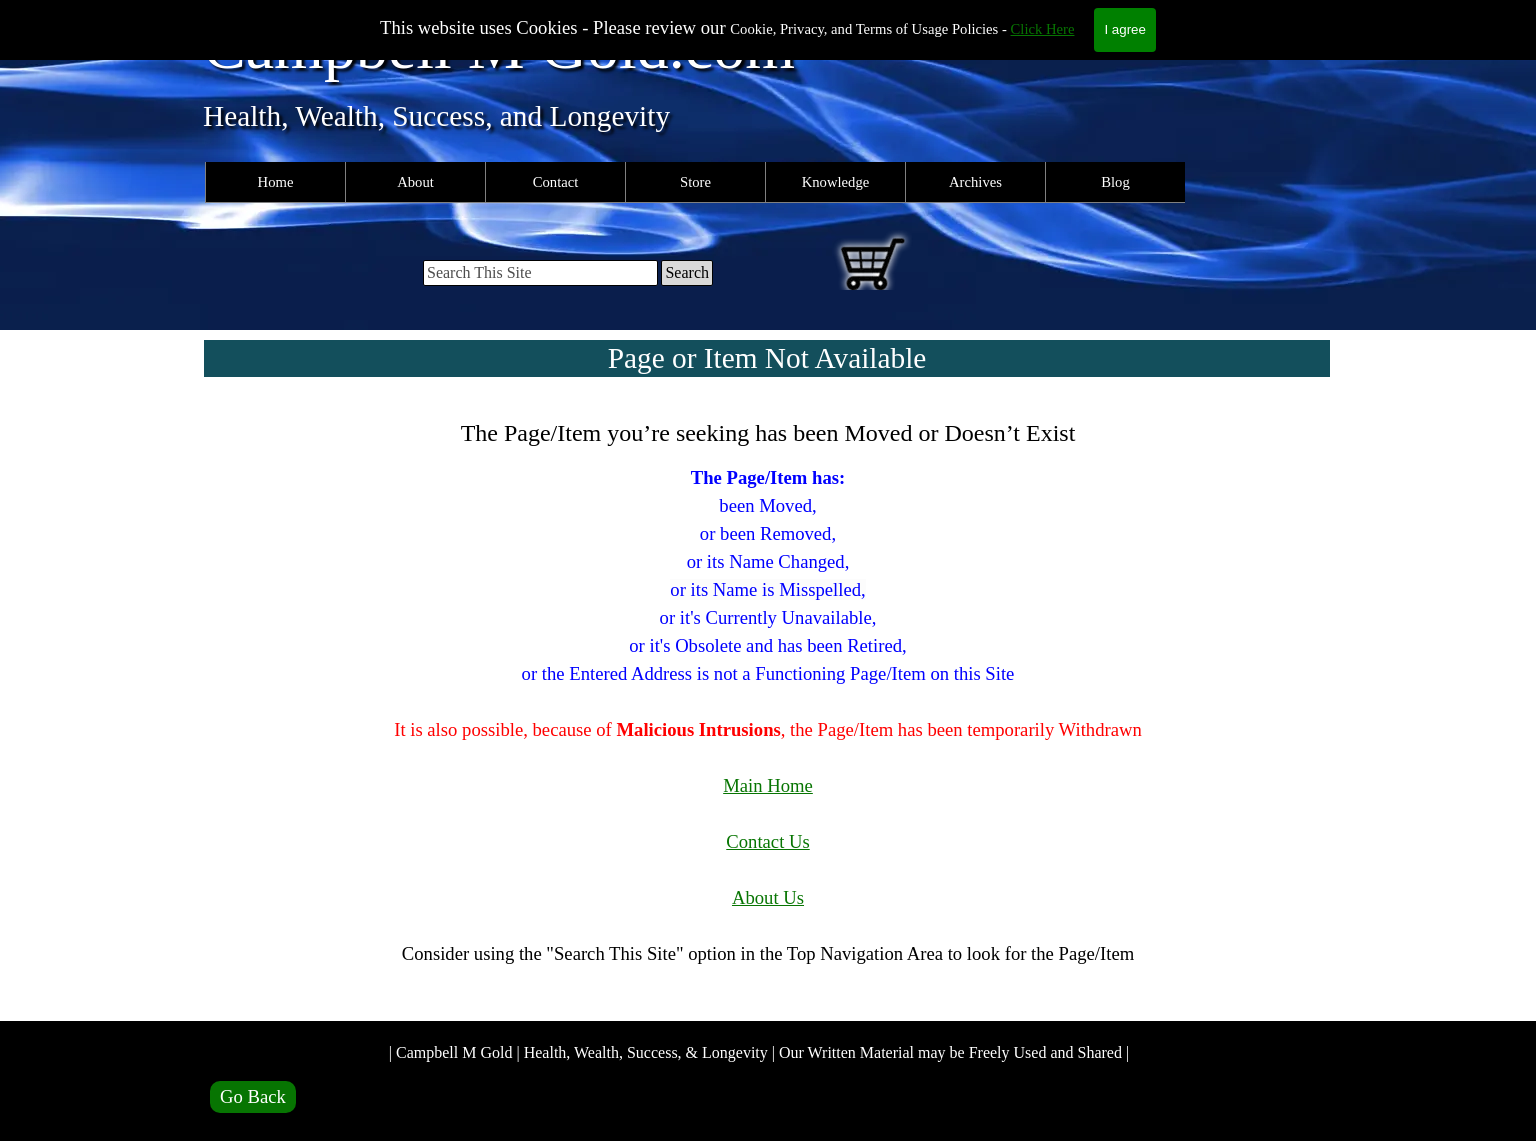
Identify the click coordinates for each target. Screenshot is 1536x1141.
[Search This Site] (540, 273)
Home (276, 182)
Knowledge (836, 182)
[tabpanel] (768, 705)
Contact (556, 182)
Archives (975, 182)
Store (695, 182)
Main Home (768, 785)
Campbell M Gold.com (499, 46)
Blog (1115, 182)
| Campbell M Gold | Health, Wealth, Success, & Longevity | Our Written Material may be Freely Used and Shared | (759, 1052)
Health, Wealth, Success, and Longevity (436, 116)
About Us (768, 897)
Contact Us (767, 841)
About (415, 182)
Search (687, 272)
